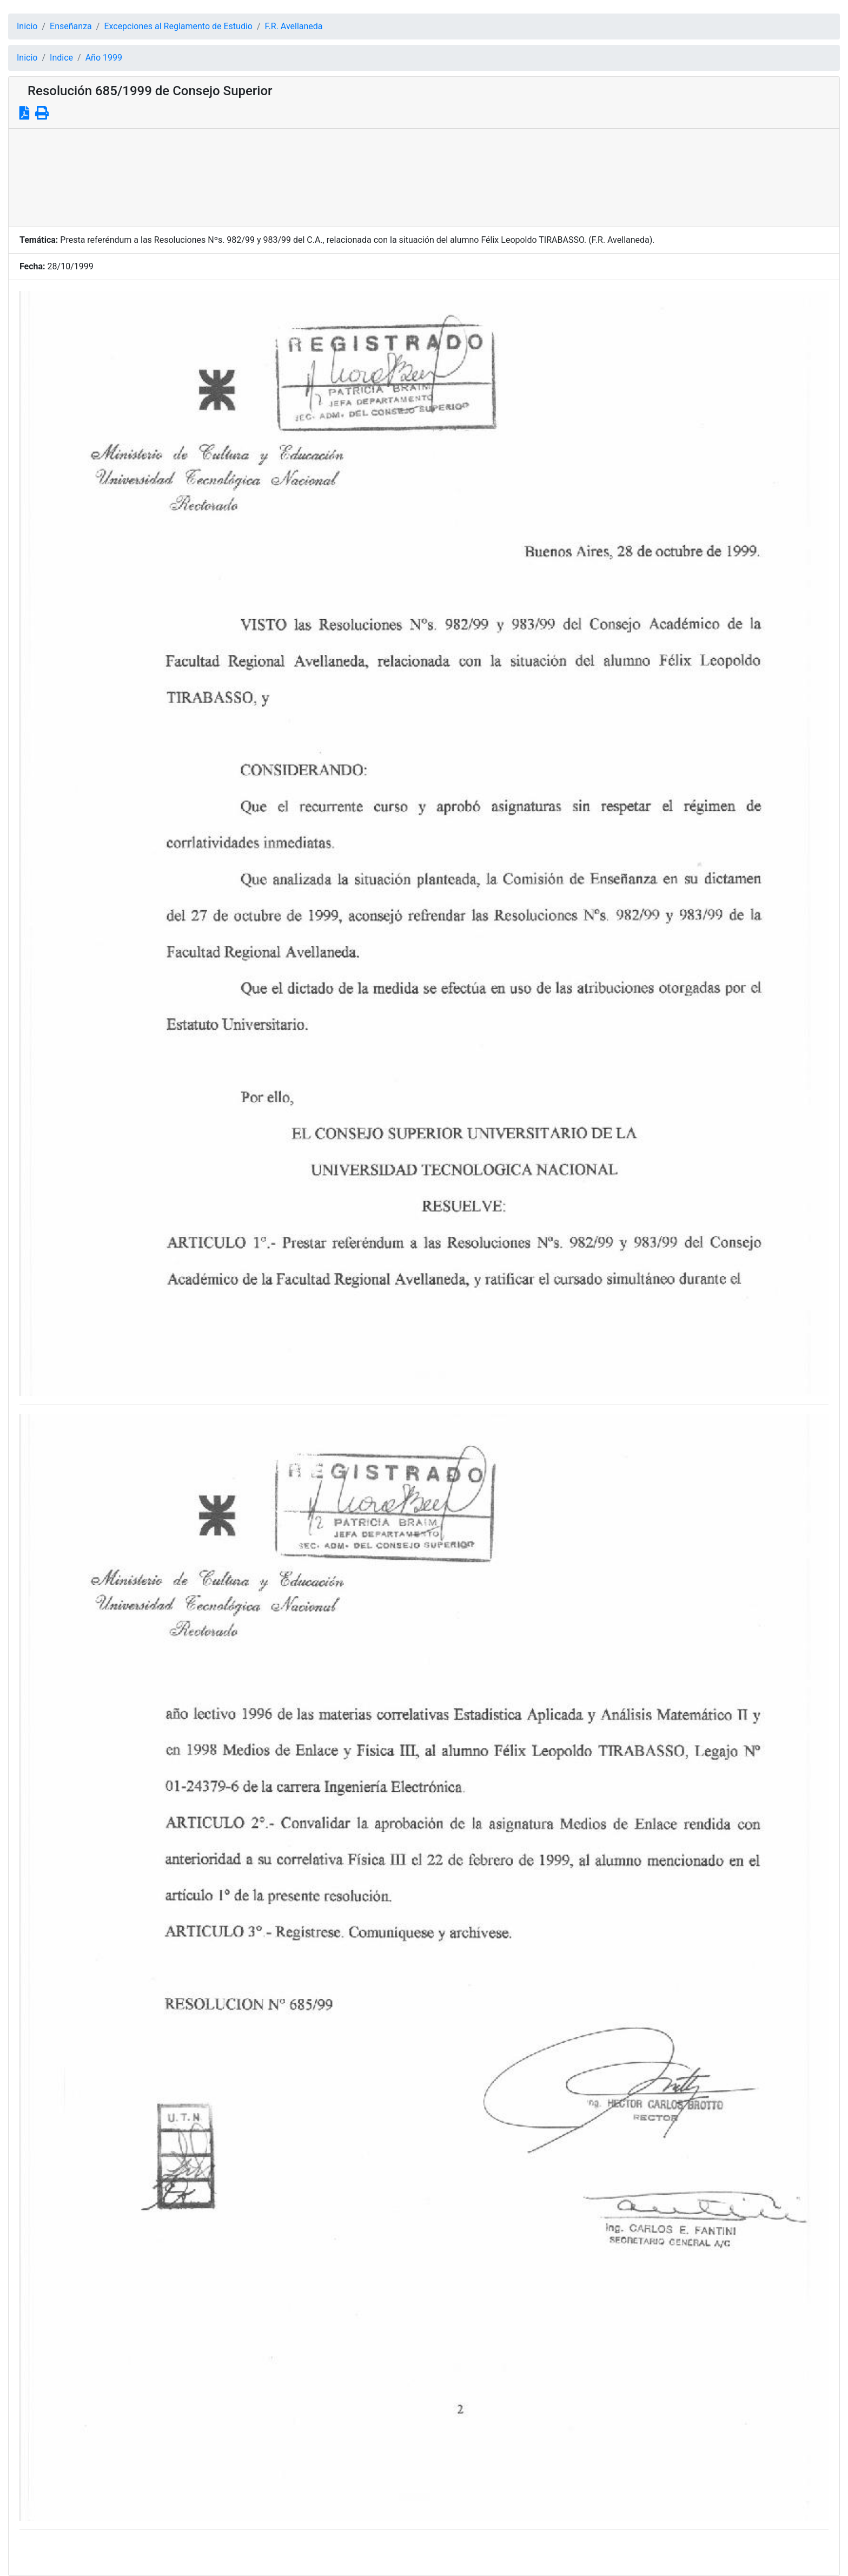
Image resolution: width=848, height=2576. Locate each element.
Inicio (27, 26)
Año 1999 (103, 57)
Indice (61, 57)
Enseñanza (71, 26)
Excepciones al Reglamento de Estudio (178, 26)
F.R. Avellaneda (294, 26)
